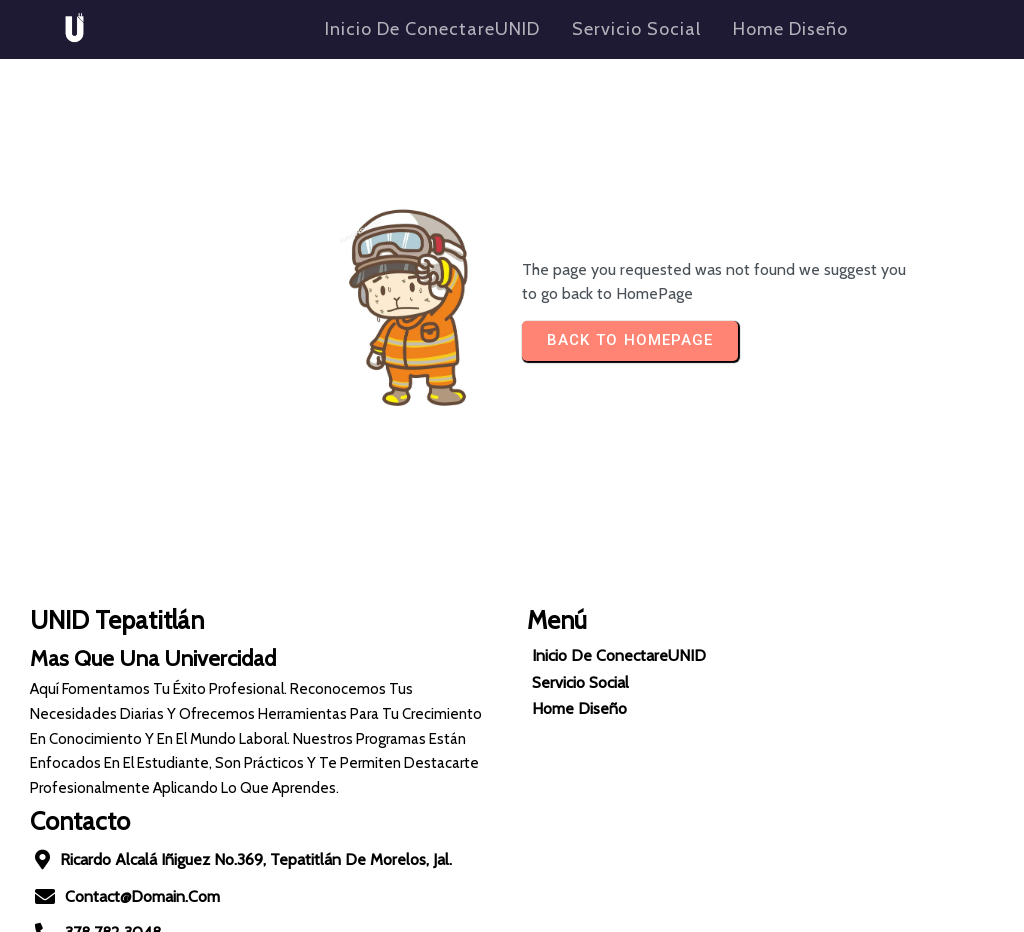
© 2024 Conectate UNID (512, 911)
